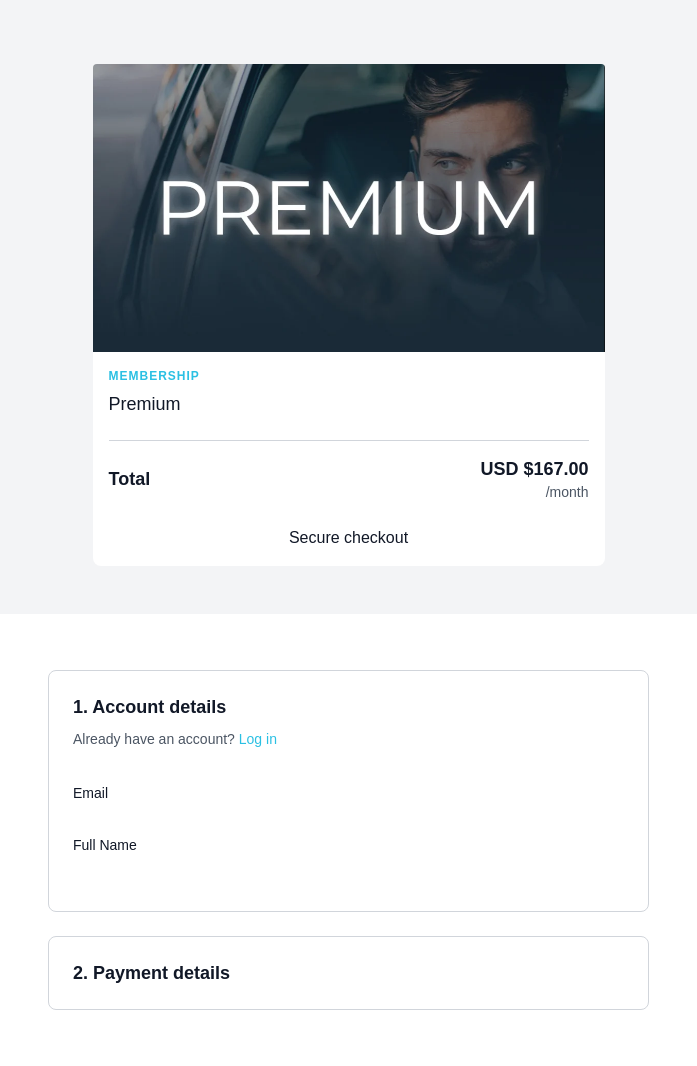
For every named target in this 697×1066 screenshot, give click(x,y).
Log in (258, 739)
